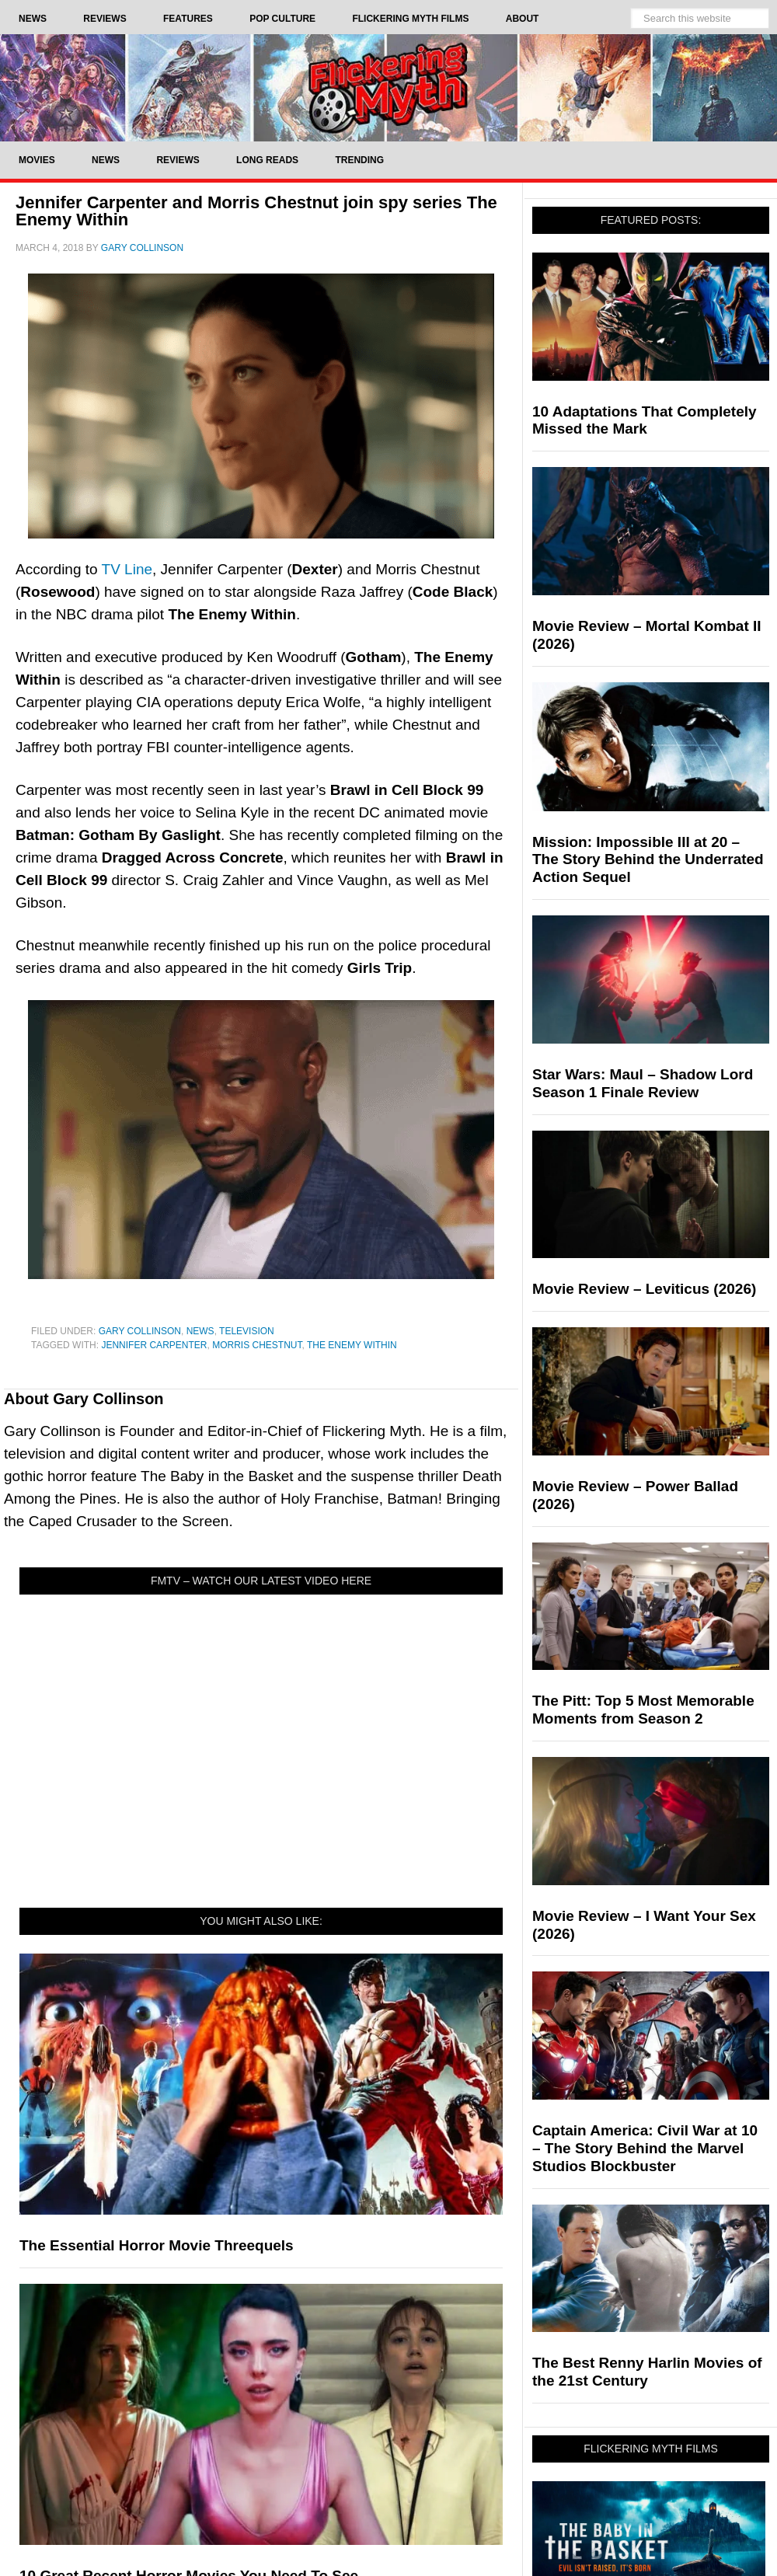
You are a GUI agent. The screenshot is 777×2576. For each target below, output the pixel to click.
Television (246, 1331)
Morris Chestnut (256, 1345)
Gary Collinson (140, 1331)
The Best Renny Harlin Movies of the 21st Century (647, 2372)
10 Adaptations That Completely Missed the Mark (644, 420)
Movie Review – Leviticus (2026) (644, 1289)
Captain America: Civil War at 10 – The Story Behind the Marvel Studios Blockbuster (645, 2148)
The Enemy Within (352, 1345)
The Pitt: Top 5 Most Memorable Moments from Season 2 (643, 1709)
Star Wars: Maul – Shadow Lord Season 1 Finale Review (642, 1083)
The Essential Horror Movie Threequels (156, 2245)
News (200, 1331)
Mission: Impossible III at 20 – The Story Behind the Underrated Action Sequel (648, 860)
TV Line (127, 569)
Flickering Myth (388, 87)
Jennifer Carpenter (154, 1345)
